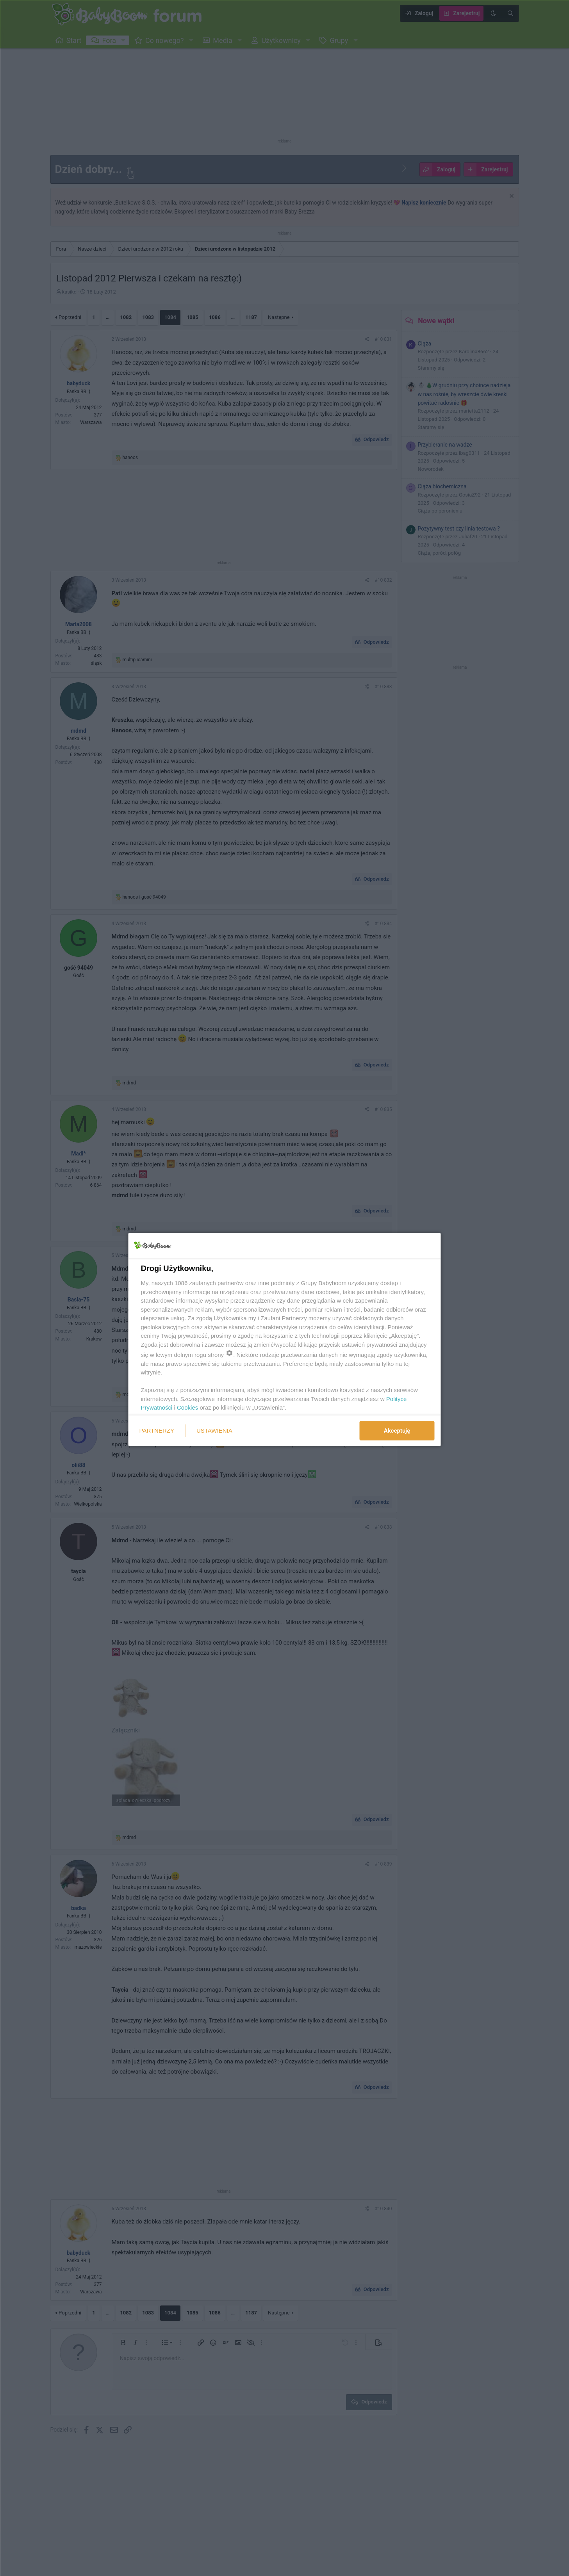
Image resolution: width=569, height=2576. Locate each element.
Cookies (187, 1407)
